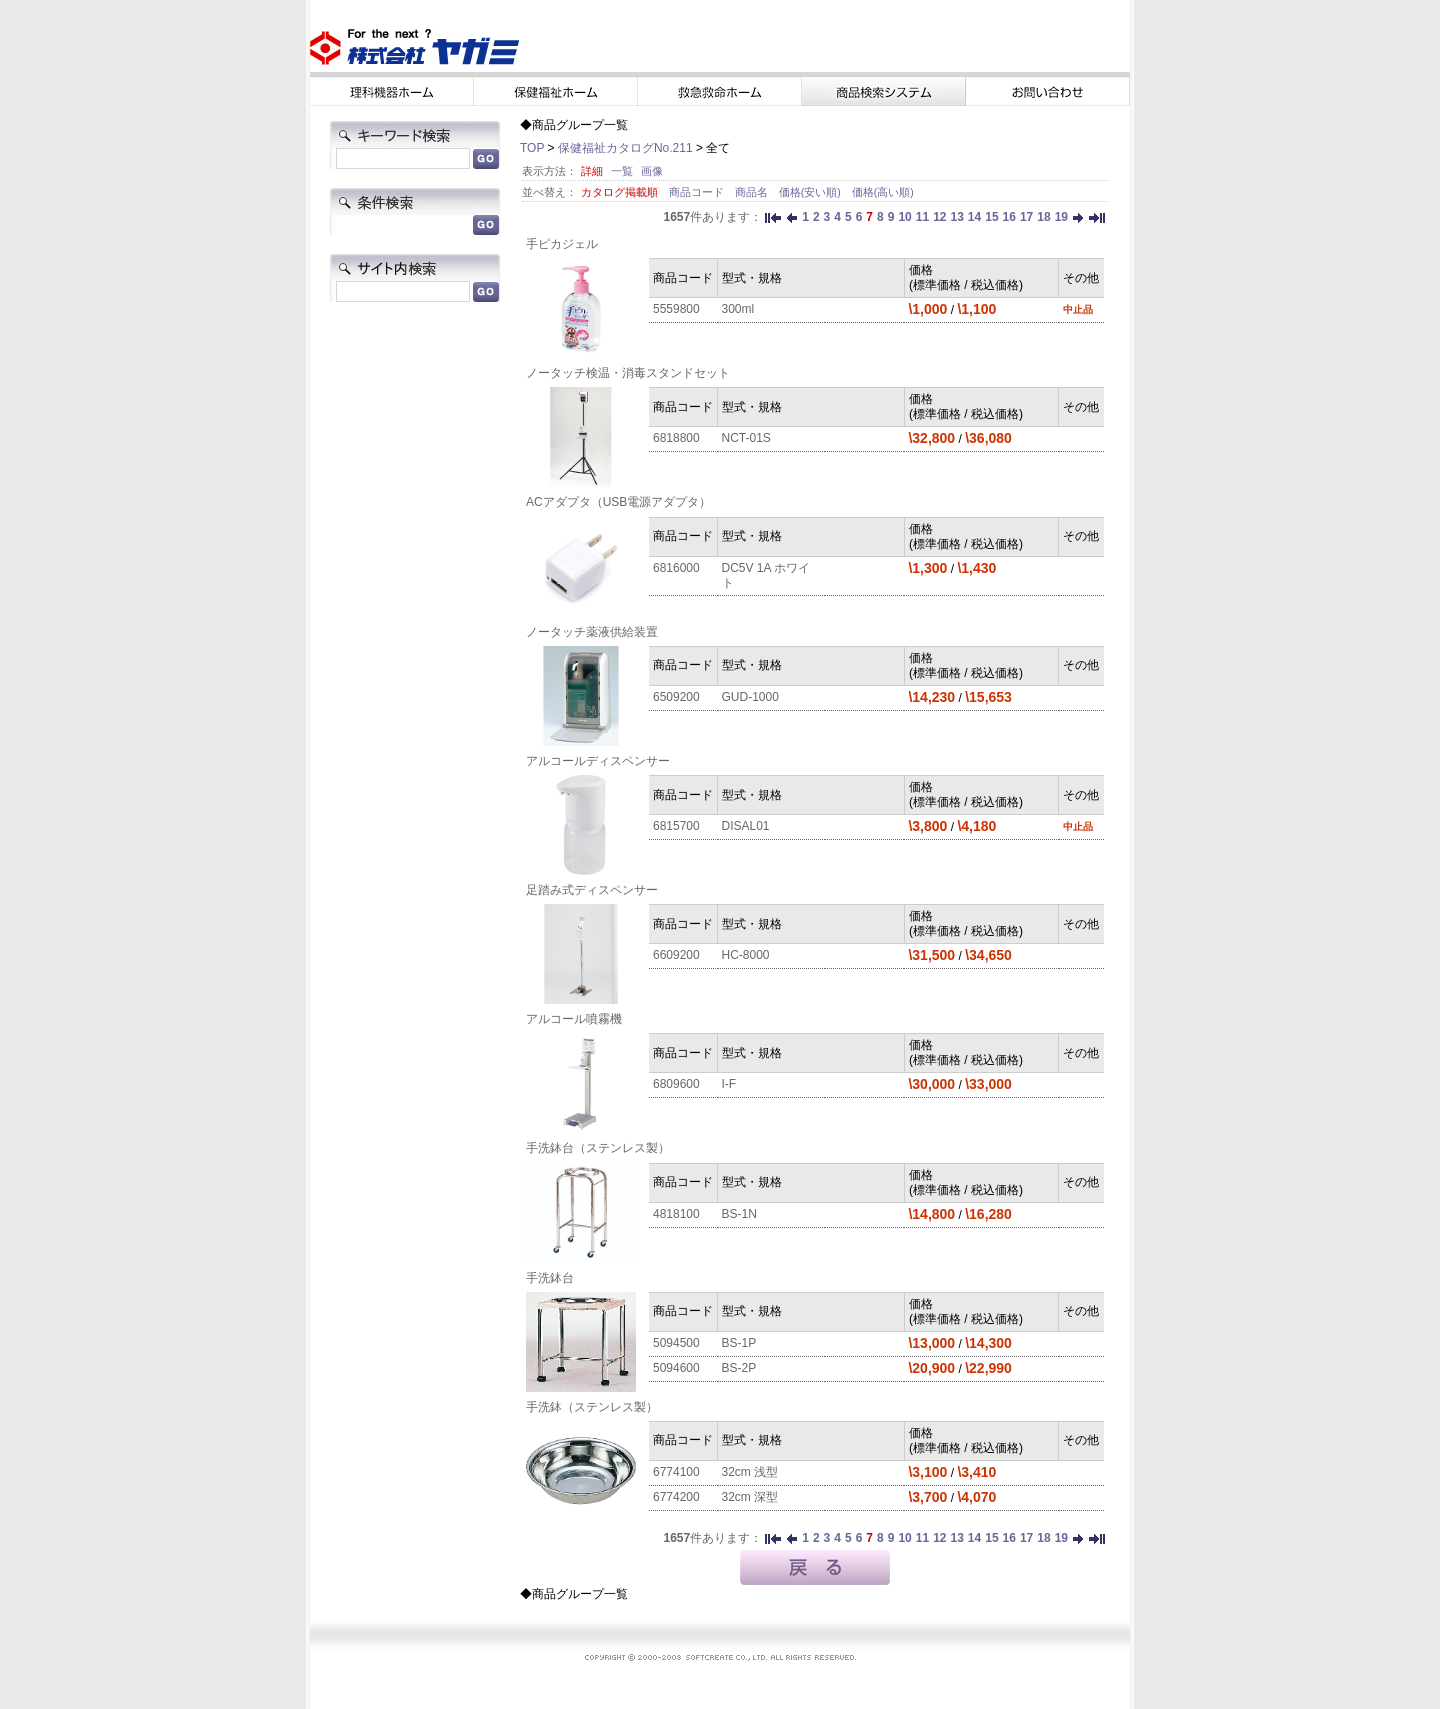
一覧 (622, 171)
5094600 (676, 1368)
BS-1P (739, 1343)
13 (956, 217)
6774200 (676, 1497)
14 (974, 217)
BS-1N (739, 1214)
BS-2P (739, 1368)
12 (939, 217)
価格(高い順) (883, 192)
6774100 (676, 1472)
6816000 (676, 568)
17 (1026, 217)
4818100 (676, 1214)
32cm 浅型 (750, 1472)
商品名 (753, 192)
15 (991, 217)
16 (1009, 217)
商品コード (698, 192)
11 (922, 217)
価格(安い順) (811, 192)
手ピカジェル (562, 244)
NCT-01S (746, 438)
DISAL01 (746, 826)
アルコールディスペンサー (598, 761)
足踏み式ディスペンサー (592, 890)
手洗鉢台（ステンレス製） (598, 1148)
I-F (729, 1084)
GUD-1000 (750, 697)
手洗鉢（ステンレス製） (592, 1407)
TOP (532, 148)
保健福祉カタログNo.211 (625, 148)
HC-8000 (746, 955)
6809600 (676, 1084)
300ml (738, 309)
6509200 (676, 697)
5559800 (676, 309)
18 (1043, 217)
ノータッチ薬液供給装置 (592, 632)
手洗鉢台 (550, 1278)
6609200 (676, 955)
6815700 (676, 826)
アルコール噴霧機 (574, 1019)
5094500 (676, 1343)
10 (904, 217)
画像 (652, 171)
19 (1061, 217)
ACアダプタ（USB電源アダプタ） (618, 502)
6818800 (676, 438)
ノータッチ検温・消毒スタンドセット (628, 373)
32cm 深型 (750, 1497)
